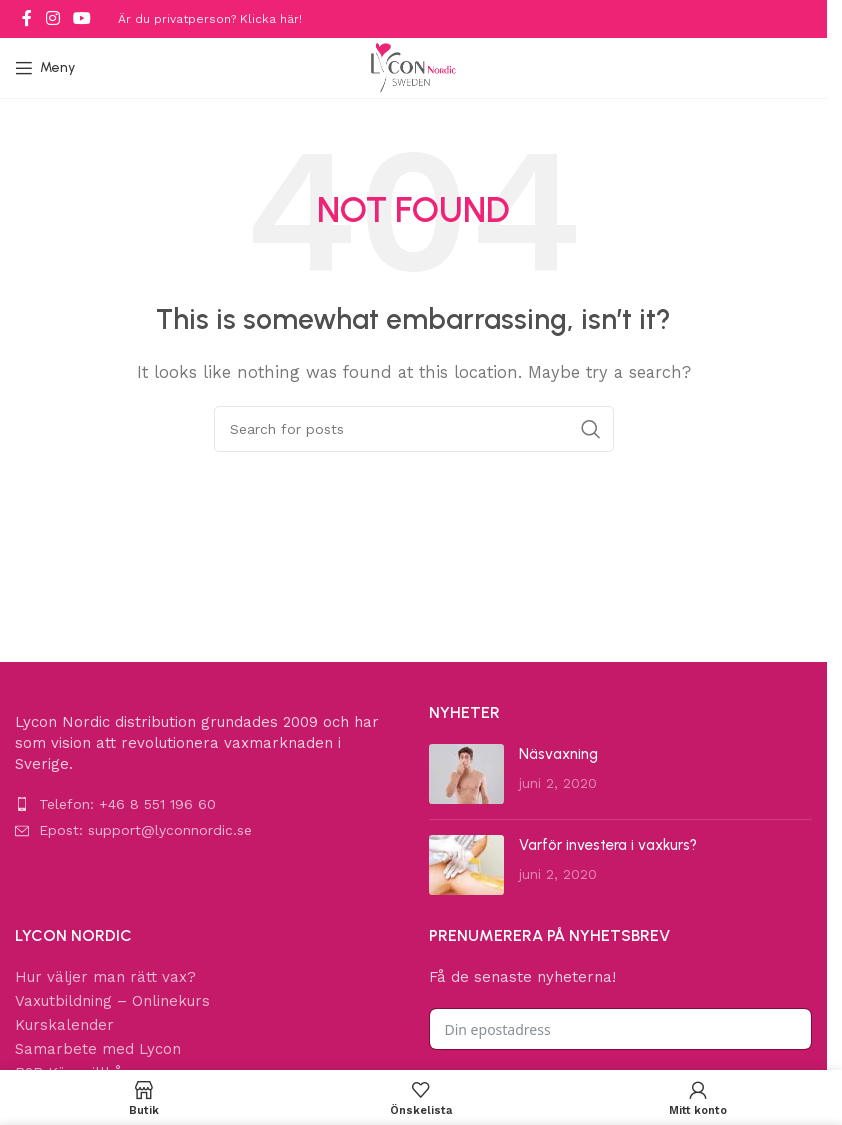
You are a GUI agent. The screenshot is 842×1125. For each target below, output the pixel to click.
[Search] (414, 429)
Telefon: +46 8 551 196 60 (127, 804)
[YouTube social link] (81, 18)
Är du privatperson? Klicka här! (210, 19)
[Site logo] (413, 67)
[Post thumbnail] (466, 774)
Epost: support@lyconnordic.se (145, 830)
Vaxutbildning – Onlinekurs (112, 1001)
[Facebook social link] (27, 18)
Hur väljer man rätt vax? (105, 977)
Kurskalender (64, 1025)
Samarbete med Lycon (98, 1049)
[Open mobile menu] (45, 68)
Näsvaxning (558, 754)
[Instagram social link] (52, 18)
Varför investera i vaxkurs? (608, 845)
